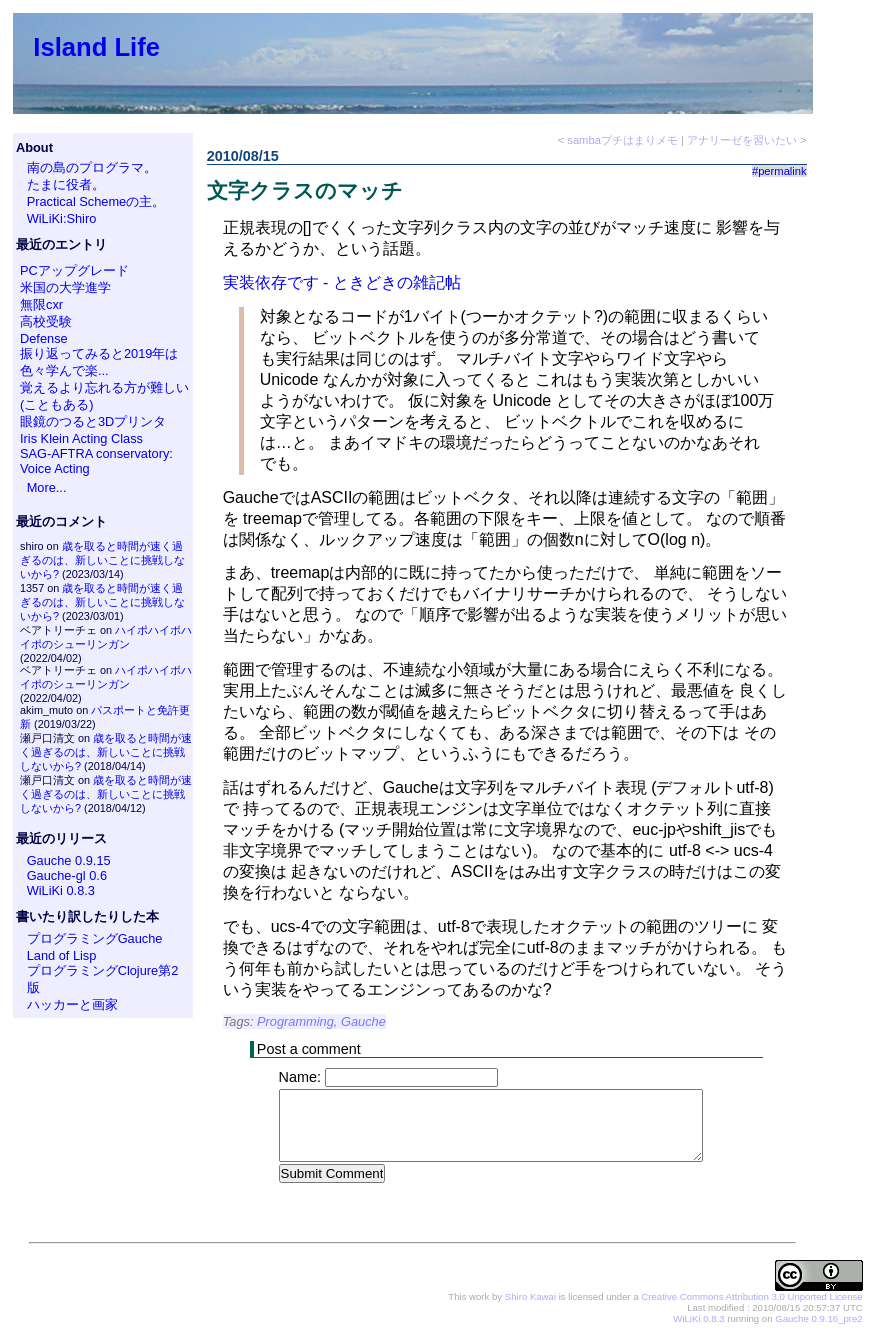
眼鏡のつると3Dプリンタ (93, 421)
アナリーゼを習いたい (742, 140)
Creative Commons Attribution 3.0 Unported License (751, 1297)
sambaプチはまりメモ (622, 140)
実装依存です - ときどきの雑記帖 (342, 282)
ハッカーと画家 (72, 1004)
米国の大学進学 (65, 287)
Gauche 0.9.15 (69, 860)
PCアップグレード (74, 270)
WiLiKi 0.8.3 (61, 890)
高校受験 (46, 321)
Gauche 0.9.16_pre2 (818, 1319)
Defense (44, 338)
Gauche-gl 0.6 (67, 875)
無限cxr (41, 304)
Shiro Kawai (530, 1297)
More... (47, 487)
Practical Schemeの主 (90, 201)
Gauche (363, 1021)
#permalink (779, 171)
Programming (295, 1021)
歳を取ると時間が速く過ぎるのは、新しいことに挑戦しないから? (102, 560)
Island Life (96, 47)
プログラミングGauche (95, 938)
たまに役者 (59, 184)
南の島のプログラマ (85, 167)
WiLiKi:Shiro (62, 218)
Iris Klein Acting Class (81, 438)
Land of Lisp (62, 955)
